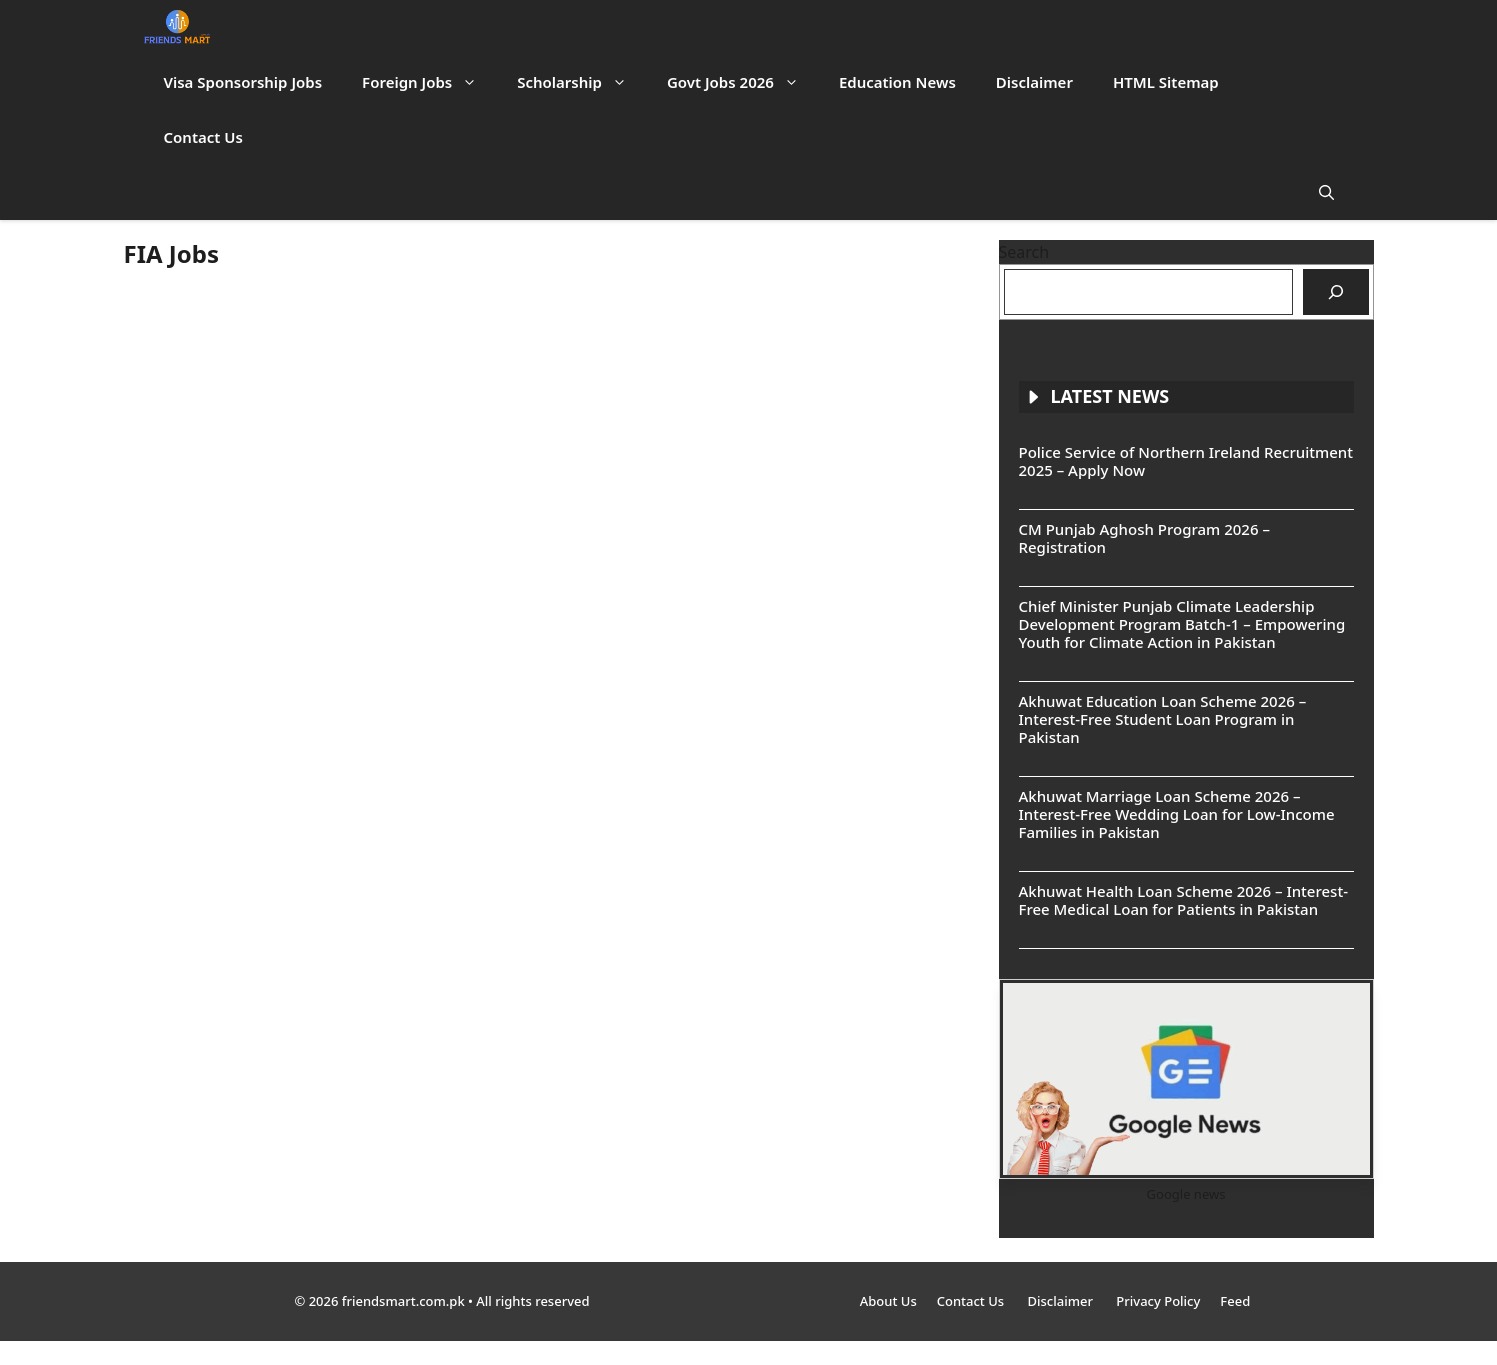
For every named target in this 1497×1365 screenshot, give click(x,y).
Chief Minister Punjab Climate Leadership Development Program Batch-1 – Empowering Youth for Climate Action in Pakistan (1182, 624)
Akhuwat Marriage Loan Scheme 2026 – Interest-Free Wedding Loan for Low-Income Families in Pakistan (1177, 814)
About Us (888, 1301)
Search (1024, 252)
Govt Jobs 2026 (743, 82)
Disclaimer (1034, 82)
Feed (1235, 1301)
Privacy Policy (1158, 1301)
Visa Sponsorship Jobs (243, 82)
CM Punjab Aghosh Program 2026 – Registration (1144, 538)
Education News (897, 82)
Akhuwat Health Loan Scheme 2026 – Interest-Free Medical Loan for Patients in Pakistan (1183, 900)
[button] (1326, 192)
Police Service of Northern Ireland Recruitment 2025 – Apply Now (1186, 461)
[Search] (1336, 292)
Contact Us (203, 137)
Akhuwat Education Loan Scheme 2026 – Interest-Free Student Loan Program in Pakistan (1163, 719)
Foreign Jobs (429, 82)
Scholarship (582, 82)
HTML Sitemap (1166, 82)
